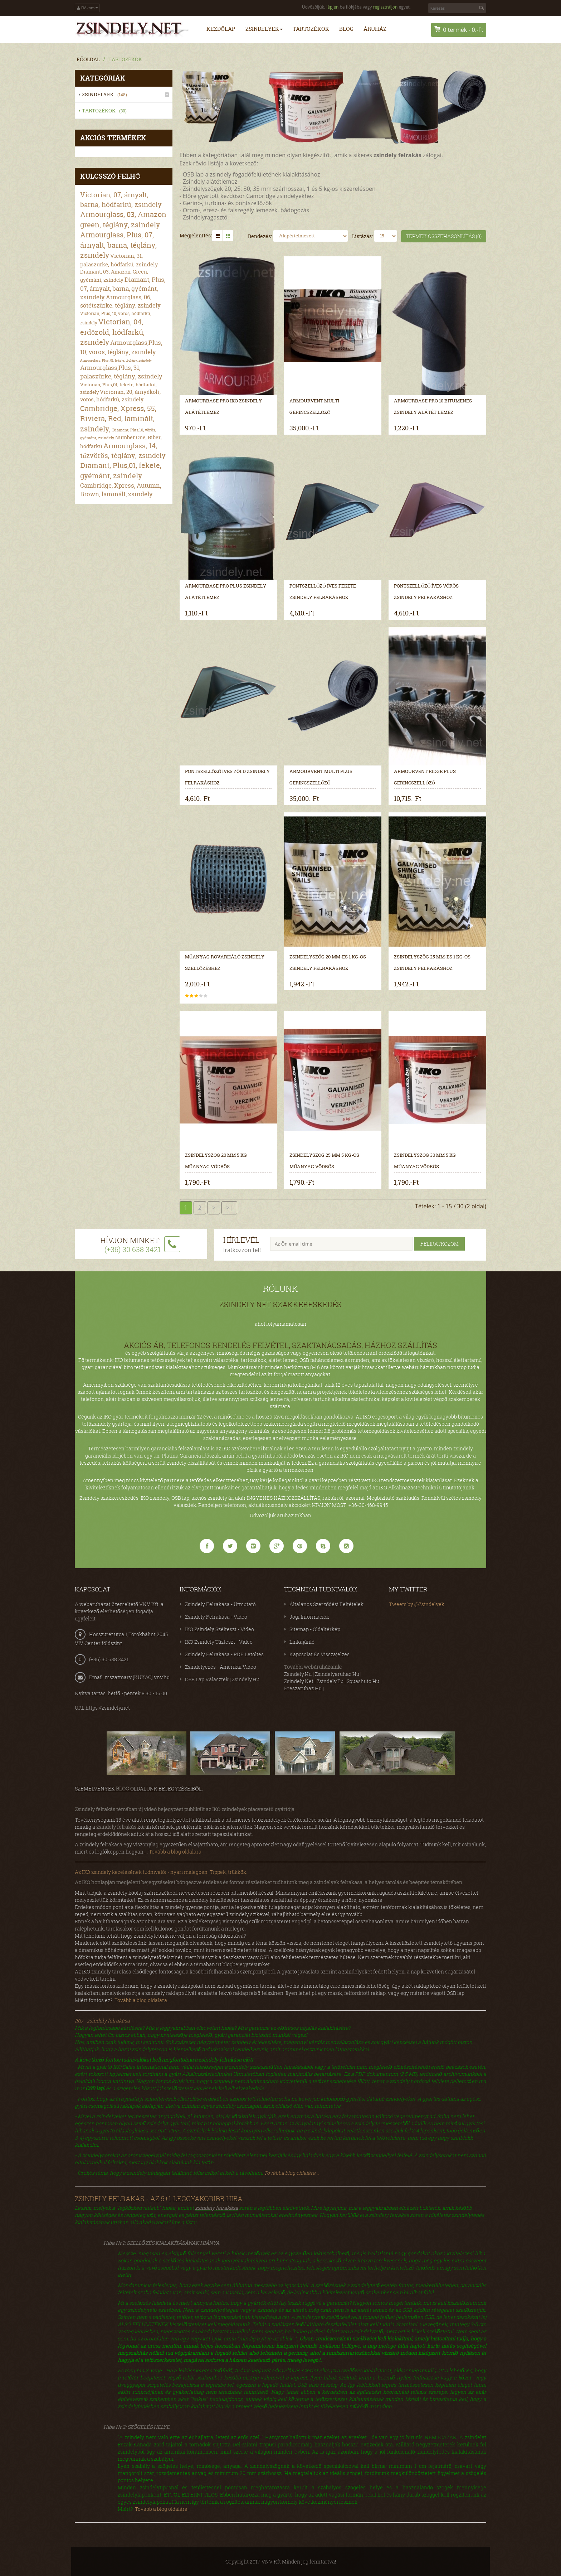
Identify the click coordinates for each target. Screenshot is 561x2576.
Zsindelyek (106, 94)
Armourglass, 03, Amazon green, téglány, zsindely (123, 219)
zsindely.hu (298, 1673)
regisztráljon (385, 7)
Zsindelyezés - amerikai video (220, 1666)
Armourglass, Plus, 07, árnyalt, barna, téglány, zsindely (118, 245)
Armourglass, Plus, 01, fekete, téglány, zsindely (116, 360)
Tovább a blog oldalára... (142, 1999)
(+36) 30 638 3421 (109, 1659)
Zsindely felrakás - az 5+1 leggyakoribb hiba (159, 2198)
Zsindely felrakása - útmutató (220, 1603)
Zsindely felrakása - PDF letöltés (224, 1654)
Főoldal (88, 58)
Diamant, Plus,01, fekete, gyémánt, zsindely (120, 470)
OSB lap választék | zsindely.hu (222, 1679)
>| (229, 1207)
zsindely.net (298, 1680)
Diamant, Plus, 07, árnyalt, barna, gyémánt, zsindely (122, 288)
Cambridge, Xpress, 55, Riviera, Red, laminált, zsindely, (118, 418)
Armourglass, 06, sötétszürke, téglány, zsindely (120, 301)
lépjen (332, 7)
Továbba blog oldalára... (291, 2172)
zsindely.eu (330, 1680)
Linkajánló (301, 1641)
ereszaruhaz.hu (303, 1688)
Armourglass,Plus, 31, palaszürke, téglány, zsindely (121, 371)
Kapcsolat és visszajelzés (319, 1654)
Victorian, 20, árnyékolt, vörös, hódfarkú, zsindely (120, 395)
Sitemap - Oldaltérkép (314, 1628)
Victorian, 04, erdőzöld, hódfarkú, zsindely (112, 331)
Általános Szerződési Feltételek (326, 1603)
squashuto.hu (363, 1680)
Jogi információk (309, 1616)
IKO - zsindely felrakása (102, 2020)
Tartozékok (125, 58)
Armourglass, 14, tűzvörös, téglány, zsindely (123, 450)
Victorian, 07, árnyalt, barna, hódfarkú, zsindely (121, 199)
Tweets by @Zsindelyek (416, 1603)
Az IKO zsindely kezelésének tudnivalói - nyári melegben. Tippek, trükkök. (161, 1871)
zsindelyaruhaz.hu (337, 1673)
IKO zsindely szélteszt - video (219, 1628)
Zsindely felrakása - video (216, 1616)
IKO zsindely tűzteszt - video (219, 1641)
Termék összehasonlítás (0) (444, 235)
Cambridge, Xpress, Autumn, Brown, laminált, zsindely (120, 489)
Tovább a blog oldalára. (176, 1851)
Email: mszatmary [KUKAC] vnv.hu (129, 1676)
